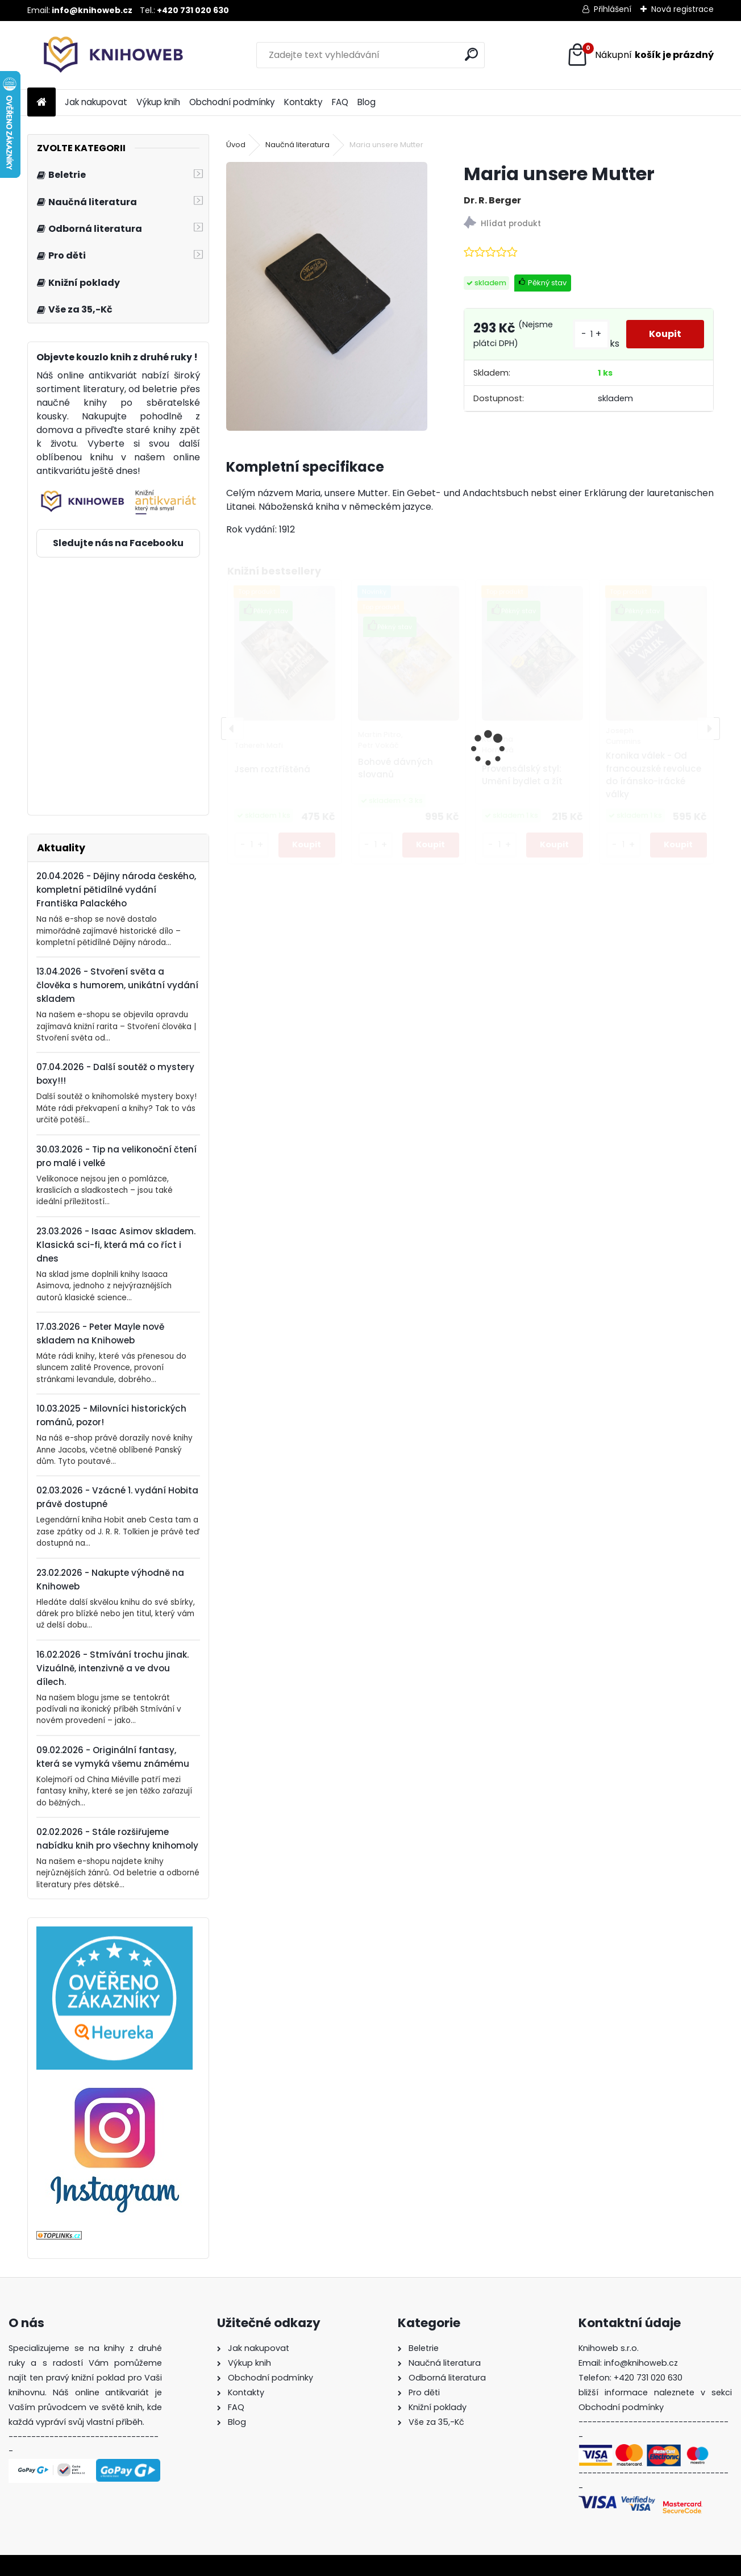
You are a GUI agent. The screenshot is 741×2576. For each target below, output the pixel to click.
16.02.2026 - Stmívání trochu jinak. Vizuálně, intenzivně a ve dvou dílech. (112, 1668)
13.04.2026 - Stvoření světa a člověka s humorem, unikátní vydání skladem (117, 985)
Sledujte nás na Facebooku (118, 543)
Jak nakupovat (96, 102)
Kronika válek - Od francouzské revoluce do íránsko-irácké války (653, 775)
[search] (471, 54)
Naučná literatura (297, 144)
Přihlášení (612, 9)
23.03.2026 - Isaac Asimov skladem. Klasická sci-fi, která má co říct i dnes (115, 1244)
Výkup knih (158, 102)
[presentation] (232, 728)
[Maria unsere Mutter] (326, 296)
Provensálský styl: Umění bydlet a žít (522, 775)
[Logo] (105, 55)
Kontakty (303, 102)
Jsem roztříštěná (272, 769)
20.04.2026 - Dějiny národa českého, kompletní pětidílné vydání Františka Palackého (116, 889)
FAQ (340, 102)
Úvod (235, 144)
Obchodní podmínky (232, 102)
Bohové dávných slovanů (395, 768)
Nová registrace (682, 9)
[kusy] (251, 845)
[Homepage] (41, 102)
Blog (366, 102)
